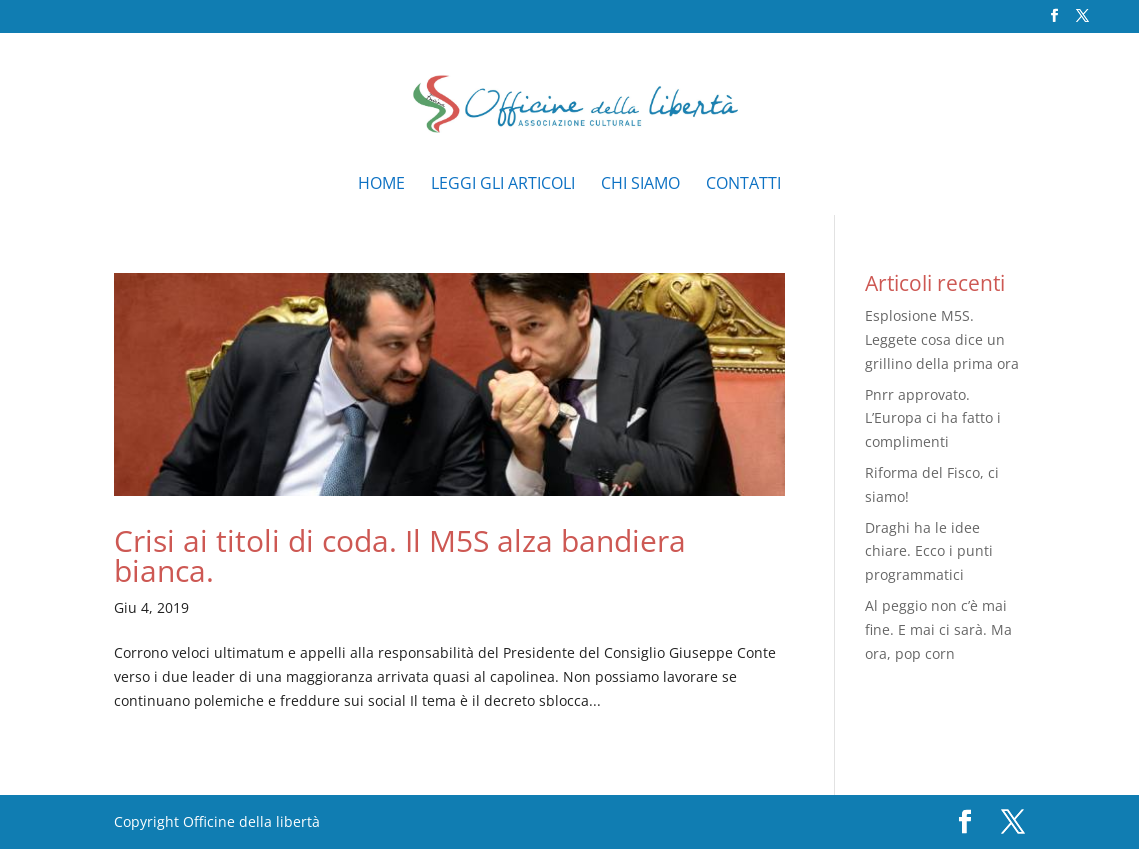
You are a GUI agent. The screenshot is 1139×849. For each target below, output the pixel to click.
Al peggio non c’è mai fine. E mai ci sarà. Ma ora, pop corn (938, 629)
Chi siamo (640, 185)
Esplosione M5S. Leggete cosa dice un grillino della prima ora (942, 339)
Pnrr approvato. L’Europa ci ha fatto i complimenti (933, 418)
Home (381, 185)
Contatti (743, 185)
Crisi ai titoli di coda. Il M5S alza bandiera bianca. (400, 555)
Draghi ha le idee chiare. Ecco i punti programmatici (929, 551)
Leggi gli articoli (503, 185)
